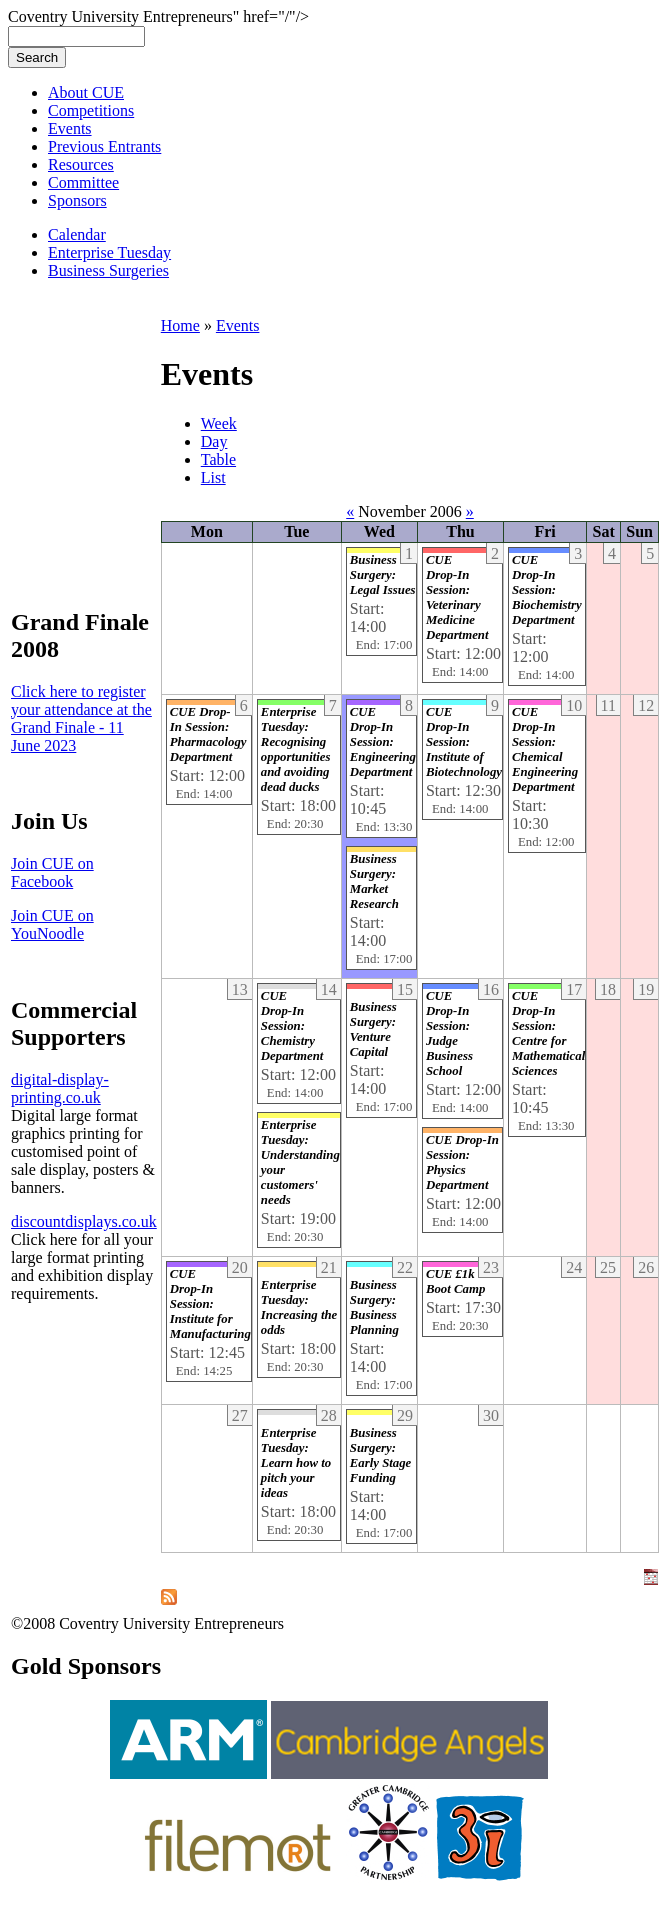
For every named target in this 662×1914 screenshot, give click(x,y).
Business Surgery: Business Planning (374, 1307)
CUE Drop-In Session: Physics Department (462, 1162)
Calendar (77, 234)
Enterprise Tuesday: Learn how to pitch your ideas (296, 1463)
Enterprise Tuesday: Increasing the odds (299, 1307)
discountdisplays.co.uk (84, 1221)
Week (219, 423)
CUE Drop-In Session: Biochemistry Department (547, 590)
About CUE (86, 92)
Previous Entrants (104, 146)
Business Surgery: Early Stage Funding (381, 1455)
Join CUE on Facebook (52, 872)
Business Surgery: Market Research (374, 881)
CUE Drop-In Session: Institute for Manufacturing (210, 1304)
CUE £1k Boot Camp (455, 1281)
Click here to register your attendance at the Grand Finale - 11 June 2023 (81, 718)
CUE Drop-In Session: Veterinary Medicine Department (457, 597)
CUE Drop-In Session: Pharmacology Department (208, 734)
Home (180, 325)
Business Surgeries (108, 270)
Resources (81, 164)
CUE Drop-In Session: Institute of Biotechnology (464, 742)
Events (70, 128)
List (213, 477)
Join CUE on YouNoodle (52, 924)
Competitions (91, 110)
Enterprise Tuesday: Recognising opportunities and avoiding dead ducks (296, 749)
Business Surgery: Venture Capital (373, 1029)
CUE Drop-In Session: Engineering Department (383, 742)
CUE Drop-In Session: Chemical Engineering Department (545, 749)
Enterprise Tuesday (109, 252)
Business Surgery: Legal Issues (383, 575)
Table (218, 459)
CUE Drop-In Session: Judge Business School (449, 1033)
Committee (83, 182)
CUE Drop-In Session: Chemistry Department (292, 1026)
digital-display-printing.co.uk (60, 1088)
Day (214, 441)
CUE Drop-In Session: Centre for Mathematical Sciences (548, 1033)
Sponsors (77, 200)
